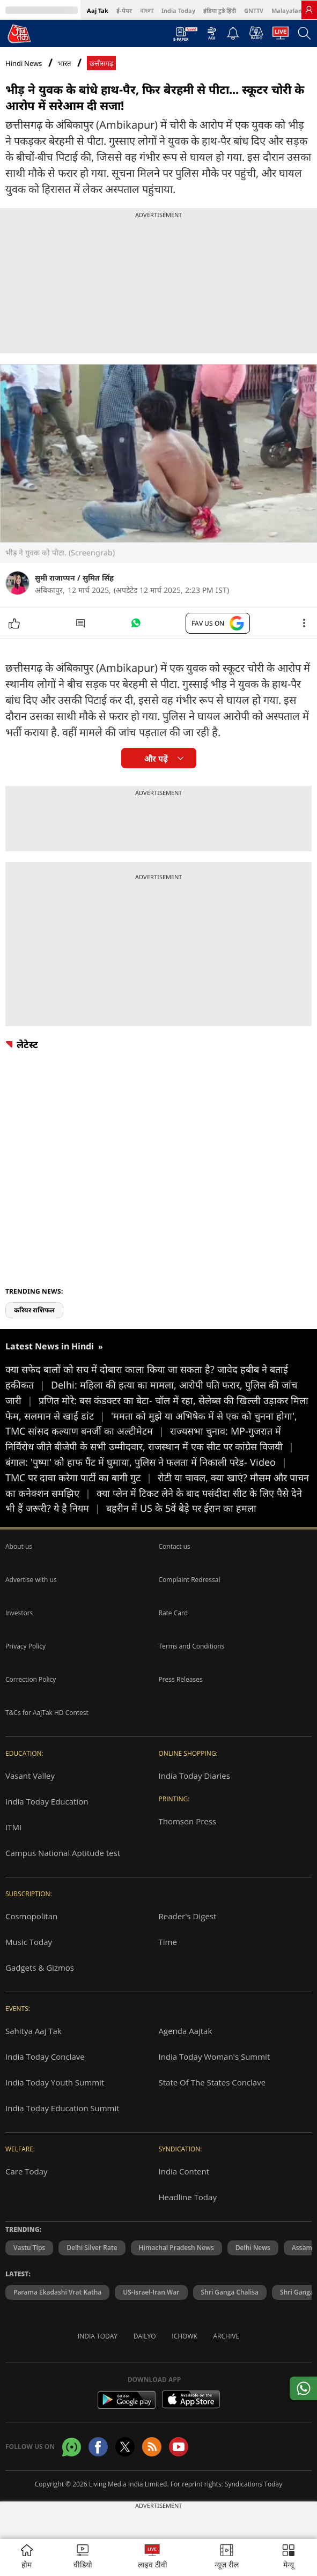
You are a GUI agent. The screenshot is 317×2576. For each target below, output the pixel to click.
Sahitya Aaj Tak (33, 2030)
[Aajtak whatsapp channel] (71, 2447)
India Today (178, 10)
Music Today (28, 1941)
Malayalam (287, 10)
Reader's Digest (188, 1916)
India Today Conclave (45, 2056)
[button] (289, 2557)
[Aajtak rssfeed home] (151, 2446)
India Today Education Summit (62, 2108)
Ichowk (184, 2336)
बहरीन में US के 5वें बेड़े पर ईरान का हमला (181, 1508)
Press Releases (181, 1679)
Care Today (26, 2171)
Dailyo (145, 2336)
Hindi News (23, 63)
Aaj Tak (97, 10)
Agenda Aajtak (185, 2030)
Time (168, 1941)
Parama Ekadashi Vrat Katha (57, 2292)
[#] (136, 625)
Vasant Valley (30, 1775)
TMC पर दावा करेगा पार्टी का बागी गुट (81, 1477)
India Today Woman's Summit (214, 2056)
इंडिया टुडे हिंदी (219, 10)
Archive (226, 2336)
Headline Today (188, 2197)
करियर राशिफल (34, 1310)
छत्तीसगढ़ (101, 64)
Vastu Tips (29, 2247)
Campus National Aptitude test (62, 1852)
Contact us (174, 1546)
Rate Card (173, 1612)
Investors (19, 1612)
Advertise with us (31, 1579)
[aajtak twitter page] (125, 2446)
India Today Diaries (194, 1775)
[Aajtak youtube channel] (178, 2446)
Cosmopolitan (31, 1916)
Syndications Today (253, 2484)
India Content (184, 2171)
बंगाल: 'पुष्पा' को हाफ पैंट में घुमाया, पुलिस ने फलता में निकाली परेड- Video (146, 1462)
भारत (64, 64)
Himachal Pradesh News (176, 2247)
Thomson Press (188, 1821)
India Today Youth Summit (54, 2082)
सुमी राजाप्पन (55, 578)
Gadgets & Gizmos (39, 1967)
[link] (309, 9)
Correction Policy (30, 1679)
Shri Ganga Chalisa (230, 2292)
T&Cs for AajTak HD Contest (47, 1712)
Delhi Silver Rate (92, 2247)
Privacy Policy (25, 1646)
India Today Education (46, 1801)
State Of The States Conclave (212, 2082)
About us (18, 1546)
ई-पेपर (124, 10)
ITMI (13, 1827)
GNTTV (253, 10)
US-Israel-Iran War (151, 2292)
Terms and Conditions (192, 1646)
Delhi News (252, 2247)
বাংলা (146, 10)
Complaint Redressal (189, 1579)
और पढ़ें (155, 758)
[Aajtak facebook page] (98, 2446)
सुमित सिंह (98, 578)
